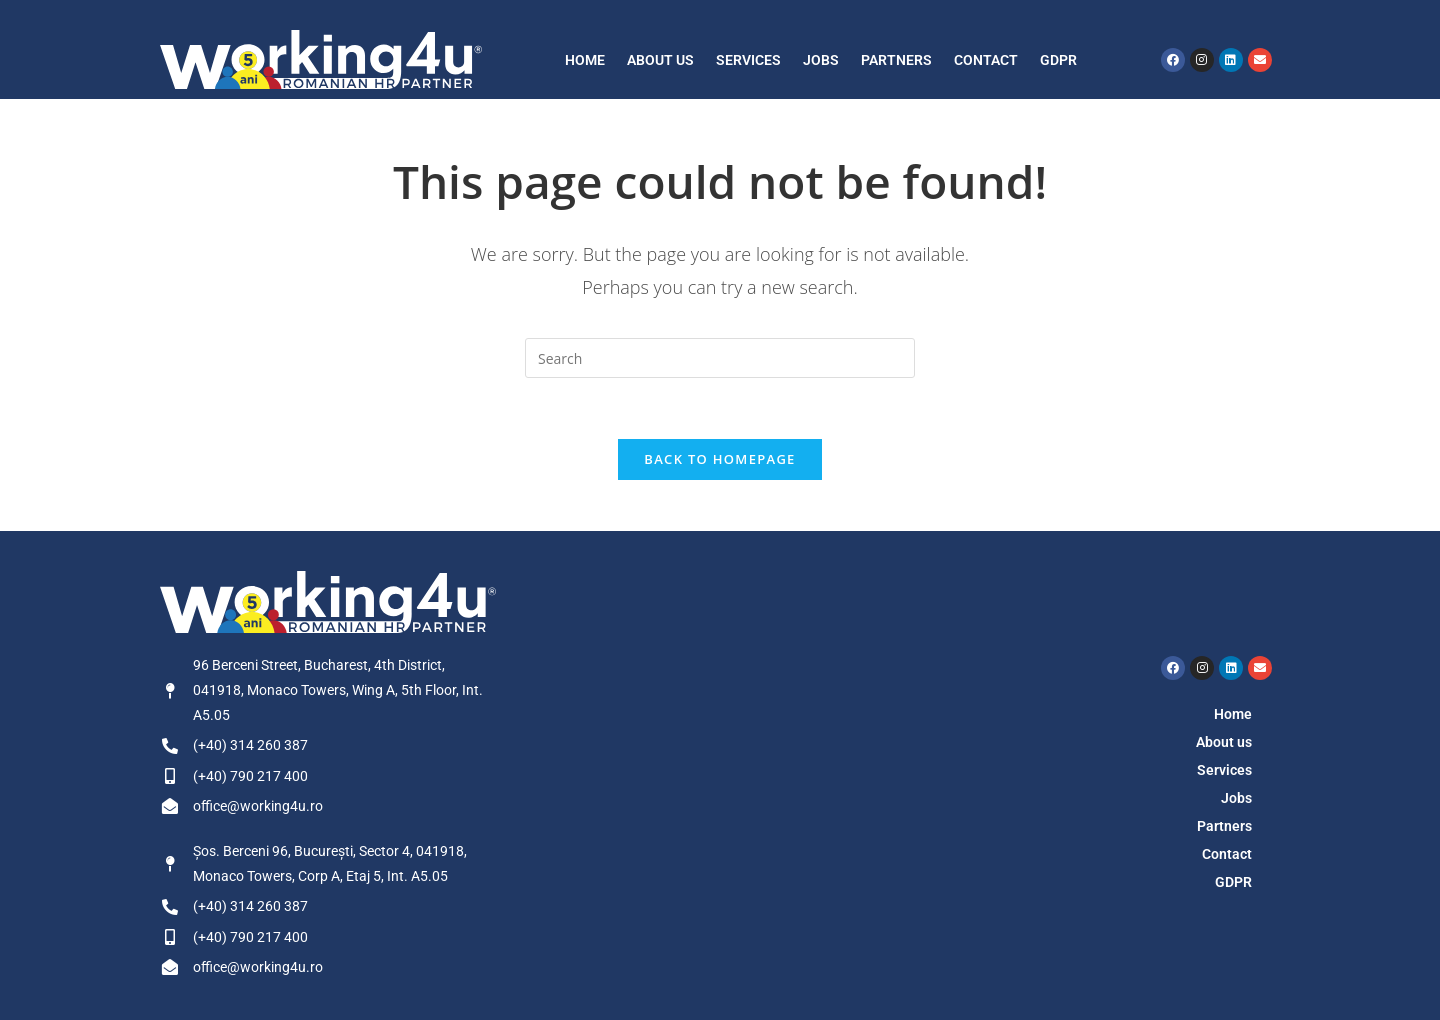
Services (748, 60)
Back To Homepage (719, 459)
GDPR (1058, 60)
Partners (896, 60)
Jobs (821, 60)
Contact (986, 60)
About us (660, 60)
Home (585, 60)
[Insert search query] (720, 358)
